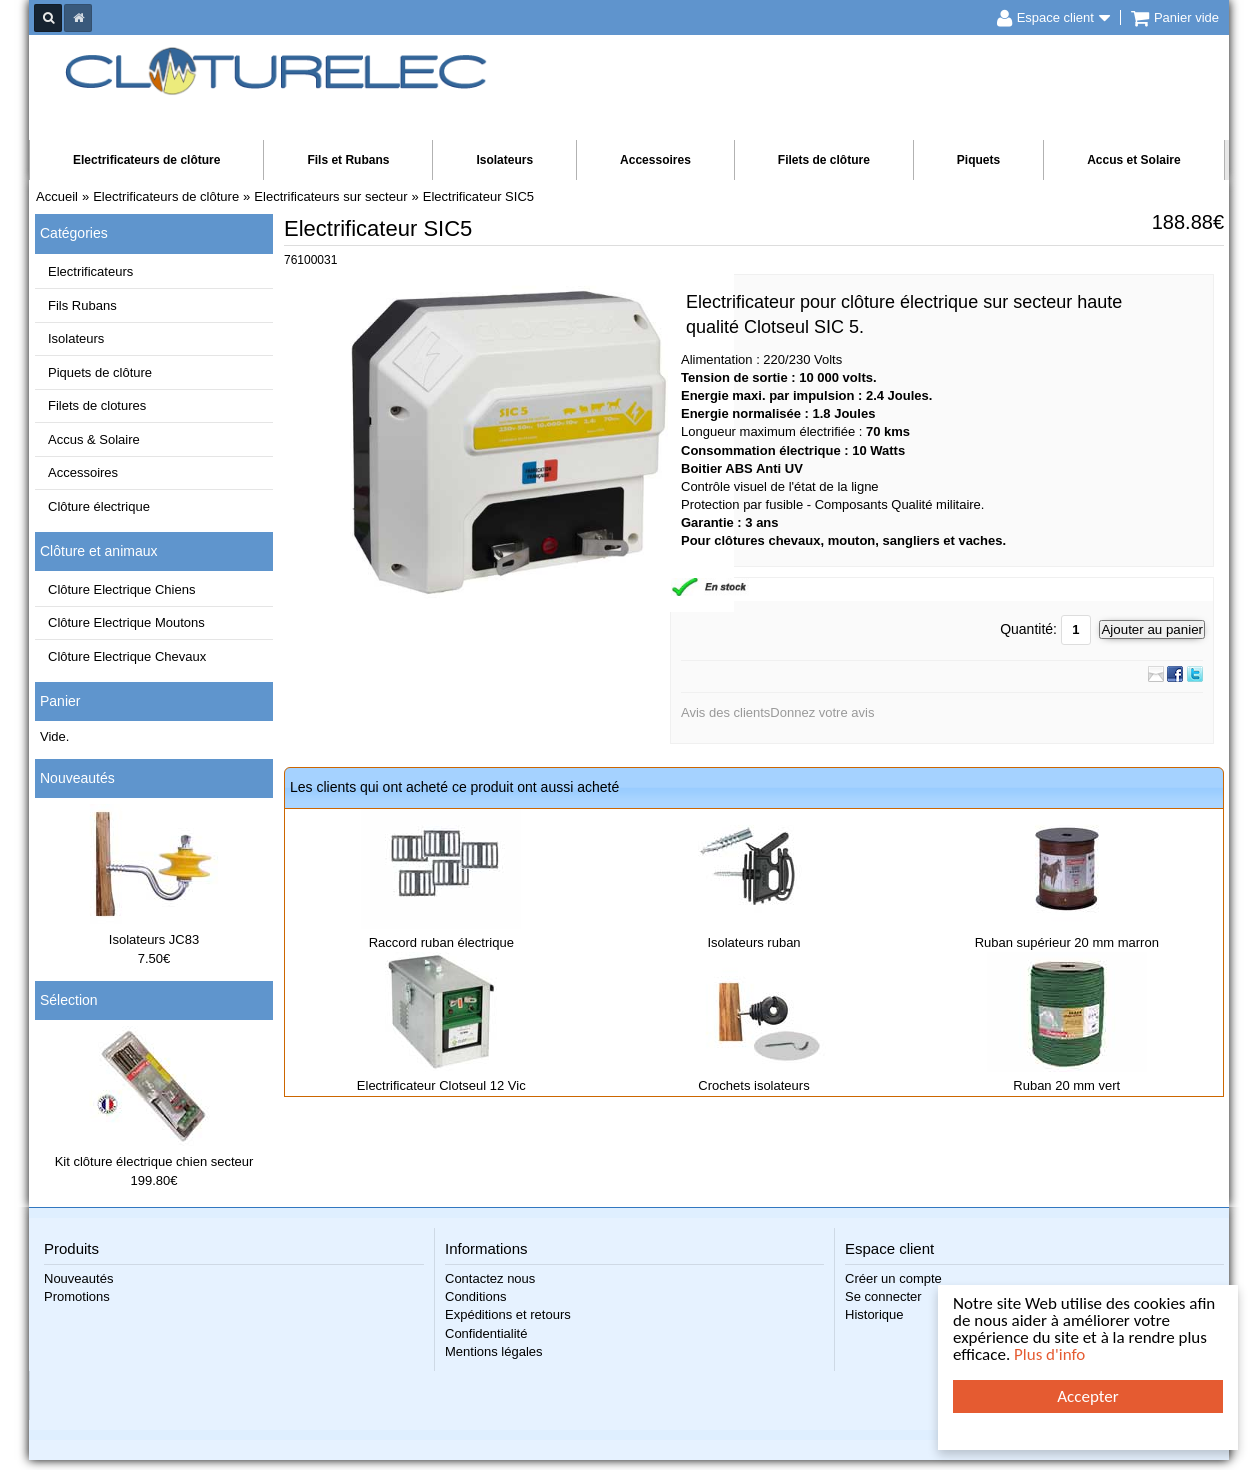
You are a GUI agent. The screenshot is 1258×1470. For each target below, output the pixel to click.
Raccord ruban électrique (441, 942)
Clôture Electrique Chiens (121, 589)
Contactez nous (490, 1278)
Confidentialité (486, 1333)
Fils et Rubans (348, 160)
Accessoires (655, 160)
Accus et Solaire (1133, 160)
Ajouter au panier (1152, 629)
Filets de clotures (97, 405)
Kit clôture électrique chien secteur (154, 1161)
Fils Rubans (82, 305)
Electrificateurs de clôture (146, 160)
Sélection (69, 1000)
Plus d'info (1049, 1354)
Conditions (475, 1296)
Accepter (1087, 1396)
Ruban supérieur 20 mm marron (1067, 942)
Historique (874, 1314)
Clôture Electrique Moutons (126, 622)
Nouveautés (77, 778)
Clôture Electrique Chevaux (127, 656)
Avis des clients (725, 712)
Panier (60, 701)
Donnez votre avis (822, 712)
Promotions (77, 1296)
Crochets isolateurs (753, 1085)
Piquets (978, 160)
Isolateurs (504, 160)
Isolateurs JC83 (154, 939)
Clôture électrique (99, 506)
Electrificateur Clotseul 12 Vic (441, 1085)
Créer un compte (893, 1278)
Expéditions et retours (508, 1314)
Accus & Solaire (94, 439)
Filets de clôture (824, 160)
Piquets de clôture (100, 372)
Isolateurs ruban (753, 942)
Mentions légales (494, 1351)
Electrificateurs (90, 271)
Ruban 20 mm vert (1066, 1085)
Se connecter (883, 1296)
